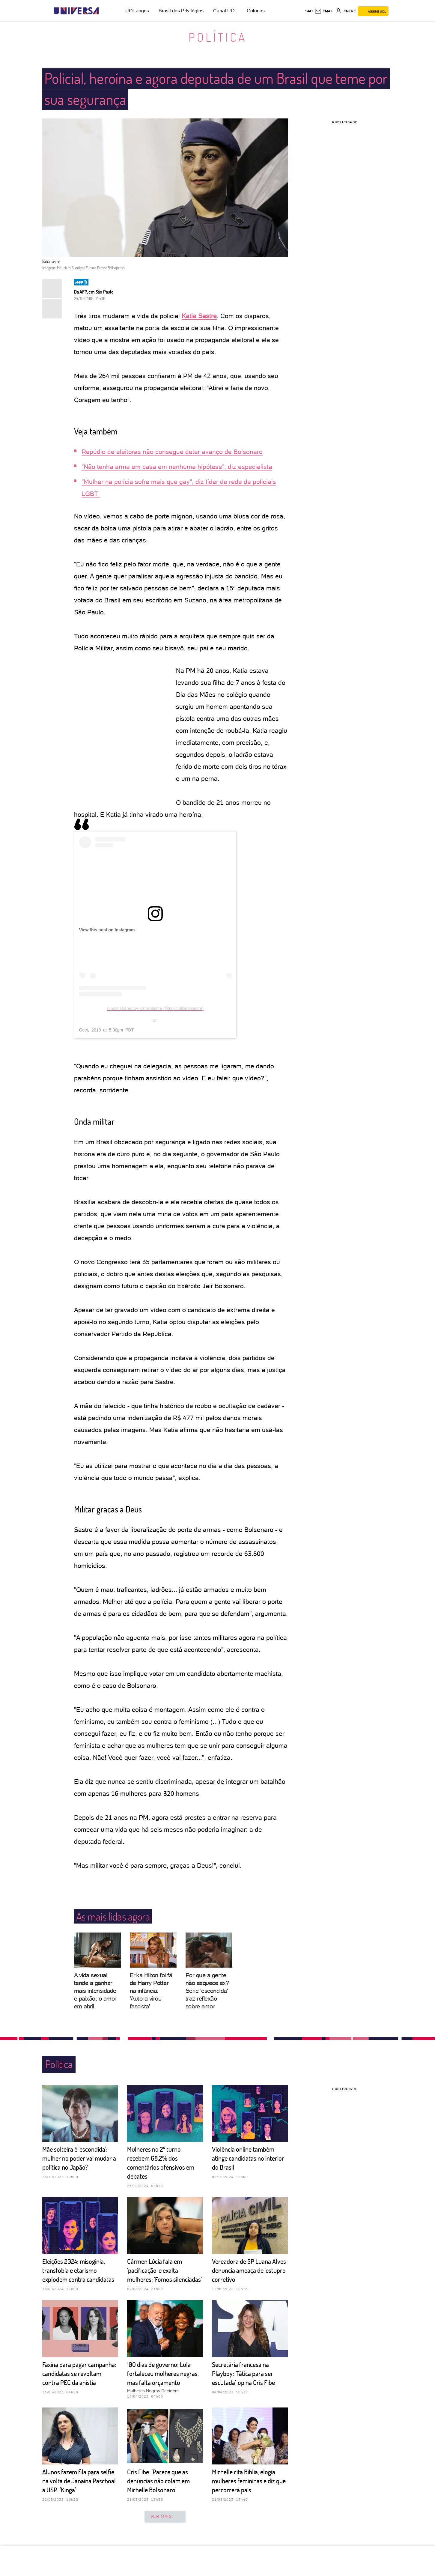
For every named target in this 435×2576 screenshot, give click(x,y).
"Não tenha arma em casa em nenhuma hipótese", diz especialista (177, 466)
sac (309, 11)
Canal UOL (225, 10)
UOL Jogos (137, 10)
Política (218, 37)
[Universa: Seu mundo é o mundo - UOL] (76, 10)
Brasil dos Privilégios (181, 10)
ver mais (165, 2516)
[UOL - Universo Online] (104, 10)
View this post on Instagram (107, 929)
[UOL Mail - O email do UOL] (323, 11)
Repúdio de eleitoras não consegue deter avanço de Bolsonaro (172, 451)
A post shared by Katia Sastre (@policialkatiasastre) (155, 1008)
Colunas (256, 10)
